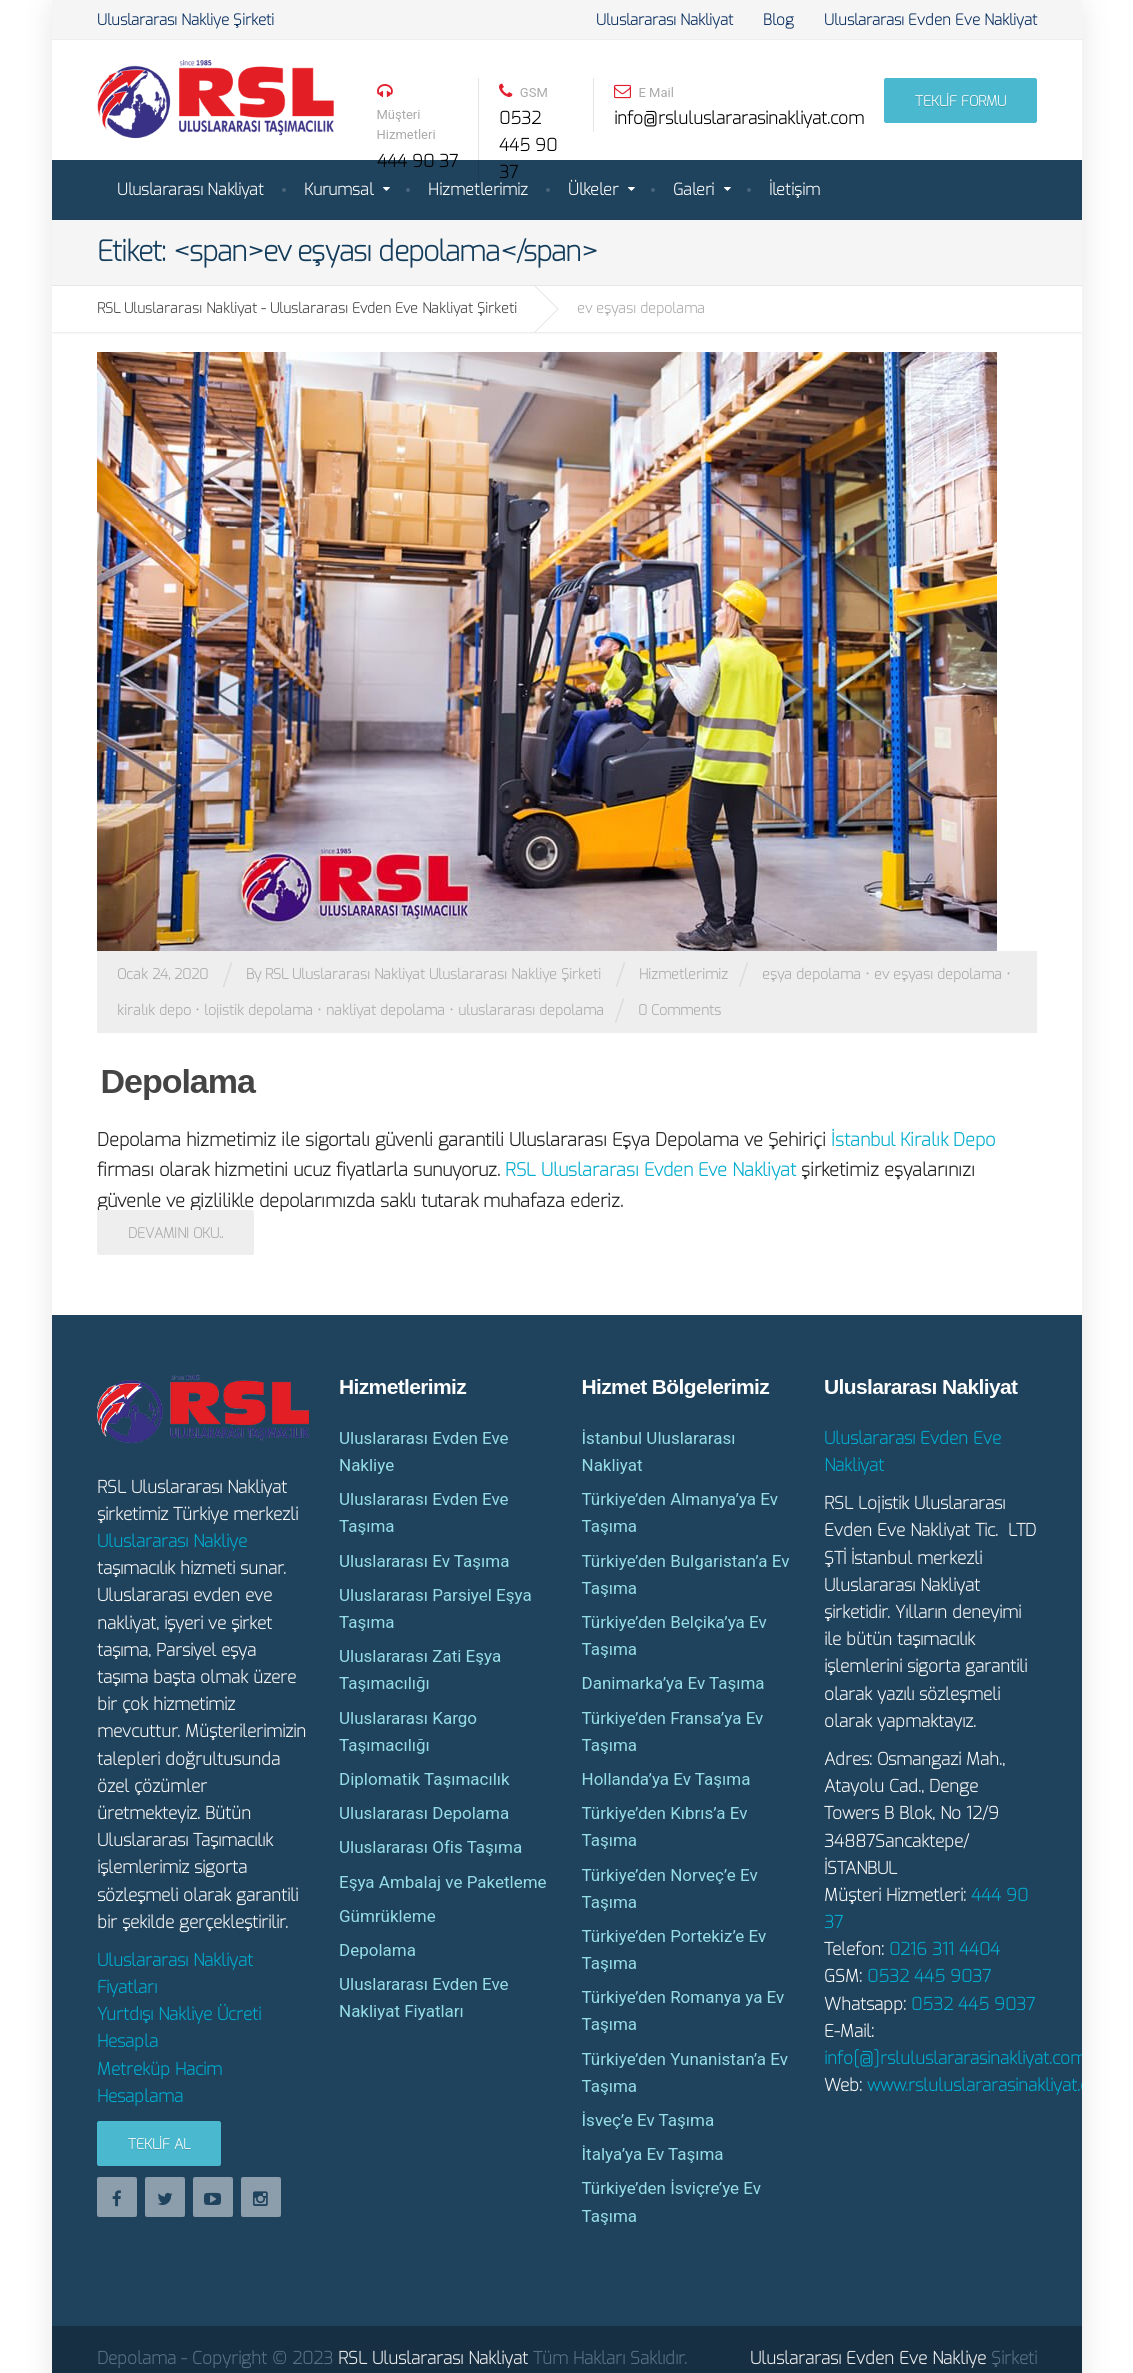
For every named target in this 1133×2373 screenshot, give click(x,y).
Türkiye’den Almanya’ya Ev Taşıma (680, 1512)
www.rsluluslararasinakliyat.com (990, 2085)
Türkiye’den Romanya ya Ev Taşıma (683, 2010)
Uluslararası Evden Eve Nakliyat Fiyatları (424, 1997)
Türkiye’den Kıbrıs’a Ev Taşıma (665, 1826)
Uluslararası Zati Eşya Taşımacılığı (420, 1669)
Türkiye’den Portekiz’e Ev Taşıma (674, 1949)
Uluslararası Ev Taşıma (424, 1561)
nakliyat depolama (385, 1010)
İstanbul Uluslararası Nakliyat (659, 1451)
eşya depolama (811, 974)
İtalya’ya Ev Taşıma (653, 2154)
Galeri (693, 189)
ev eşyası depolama (938, 974)
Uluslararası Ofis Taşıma (430, 1847)
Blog (778, 20)
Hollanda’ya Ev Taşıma (666, 1779)
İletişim (794, 189)
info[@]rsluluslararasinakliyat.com (955, 2058)
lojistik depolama (258, 1010)
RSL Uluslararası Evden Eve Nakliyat (650, 1170)
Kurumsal (338, 189)
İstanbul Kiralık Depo (913, 1140)
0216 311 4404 (944, 1949)
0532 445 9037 (929, 1976)
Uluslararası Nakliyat (664, 20)
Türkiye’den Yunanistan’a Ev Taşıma (685, 2072)
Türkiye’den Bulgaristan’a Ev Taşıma (686, 1574)
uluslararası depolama (531, 1010)
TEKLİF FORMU (960, 101)
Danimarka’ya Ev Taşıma (673, 1683)
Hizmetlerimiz (478, 189)
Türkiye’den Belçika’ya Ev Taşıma (674, 1635)
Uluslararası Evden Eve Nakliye (424, 1451)
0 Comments (679, 1010)
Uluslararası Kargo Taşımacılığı (408, 1731)
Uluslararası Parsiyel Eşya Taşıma (435, 1608)
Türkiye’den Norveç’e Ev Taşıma (670, 1888)
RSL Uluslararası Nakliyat (433, 2358)
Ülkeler (593, 189)
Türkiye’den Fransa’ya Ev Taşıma (673, 1731)
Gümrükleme (387, 1916)
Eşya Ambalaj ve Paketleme (443, 1882)
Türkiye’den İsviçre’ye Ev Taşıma (672, 2201)
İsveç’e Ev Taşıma (648, 2120)
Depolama (178, 1081)
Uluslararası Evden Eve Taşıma (424, 1512)
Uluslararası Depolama (424, 1813)
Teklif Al (159, 2144)
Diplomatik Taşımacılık (424, 1779)
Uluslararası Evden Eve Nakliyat (930, 20)
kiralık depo (154, 1010)
